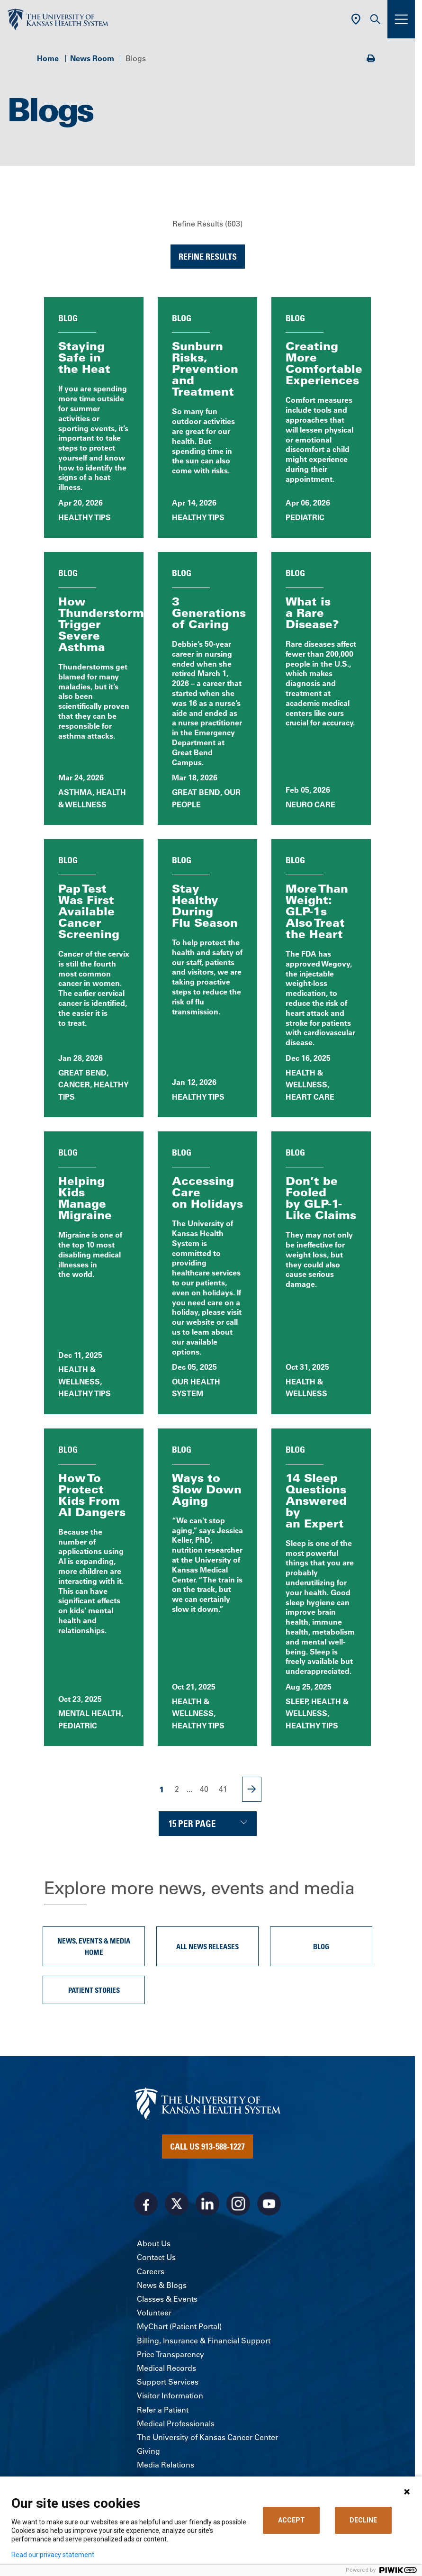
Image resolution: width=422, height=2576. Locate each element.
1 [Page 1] (161, 1789)
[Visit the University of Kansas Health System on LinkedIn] (207, 2203)
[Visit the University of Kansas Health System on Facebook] (146, 2203)
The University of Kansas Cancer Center (207, 2437)
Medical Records (166, 2368)
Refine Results (208, 256)
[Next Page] (251, 1789)
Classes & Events (167, 2299)
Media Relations (165, 2464)
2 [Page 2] (177, 1789)
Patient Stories (94, 1990)
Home (48, 58)
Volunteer (154, 2312)
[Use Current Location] (356, 19)
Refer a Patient (163, 2409)
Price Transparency (170, 2354)
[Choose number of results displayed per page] (208, 1823)
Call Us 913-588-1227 (207, 2146)
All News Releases (207, 1946)
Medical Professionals (176, 2423)
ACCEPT (291, 2520)
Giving (148, 2451)
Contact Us (156, 2257)
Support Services (167, 2381)
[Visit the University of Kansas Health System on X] (177, 2203)
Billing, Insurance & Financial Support (203, 2340)
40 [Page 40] (204, 1789)
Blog (321, 1946)
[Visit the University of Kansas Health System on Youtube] (269, 2203)
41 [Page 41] (223, 1789)
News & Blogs (162, 2285)
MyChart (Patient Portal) (179, 2326)
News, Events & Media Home (93, 1946)
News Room (92, 58)
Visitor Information (170, 2395)
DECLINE (363, 2520)
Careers (150, 2271)
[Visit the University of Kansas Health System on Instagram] (238, 2203)
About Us (154, 2243)
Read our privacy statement (52, 2554)
